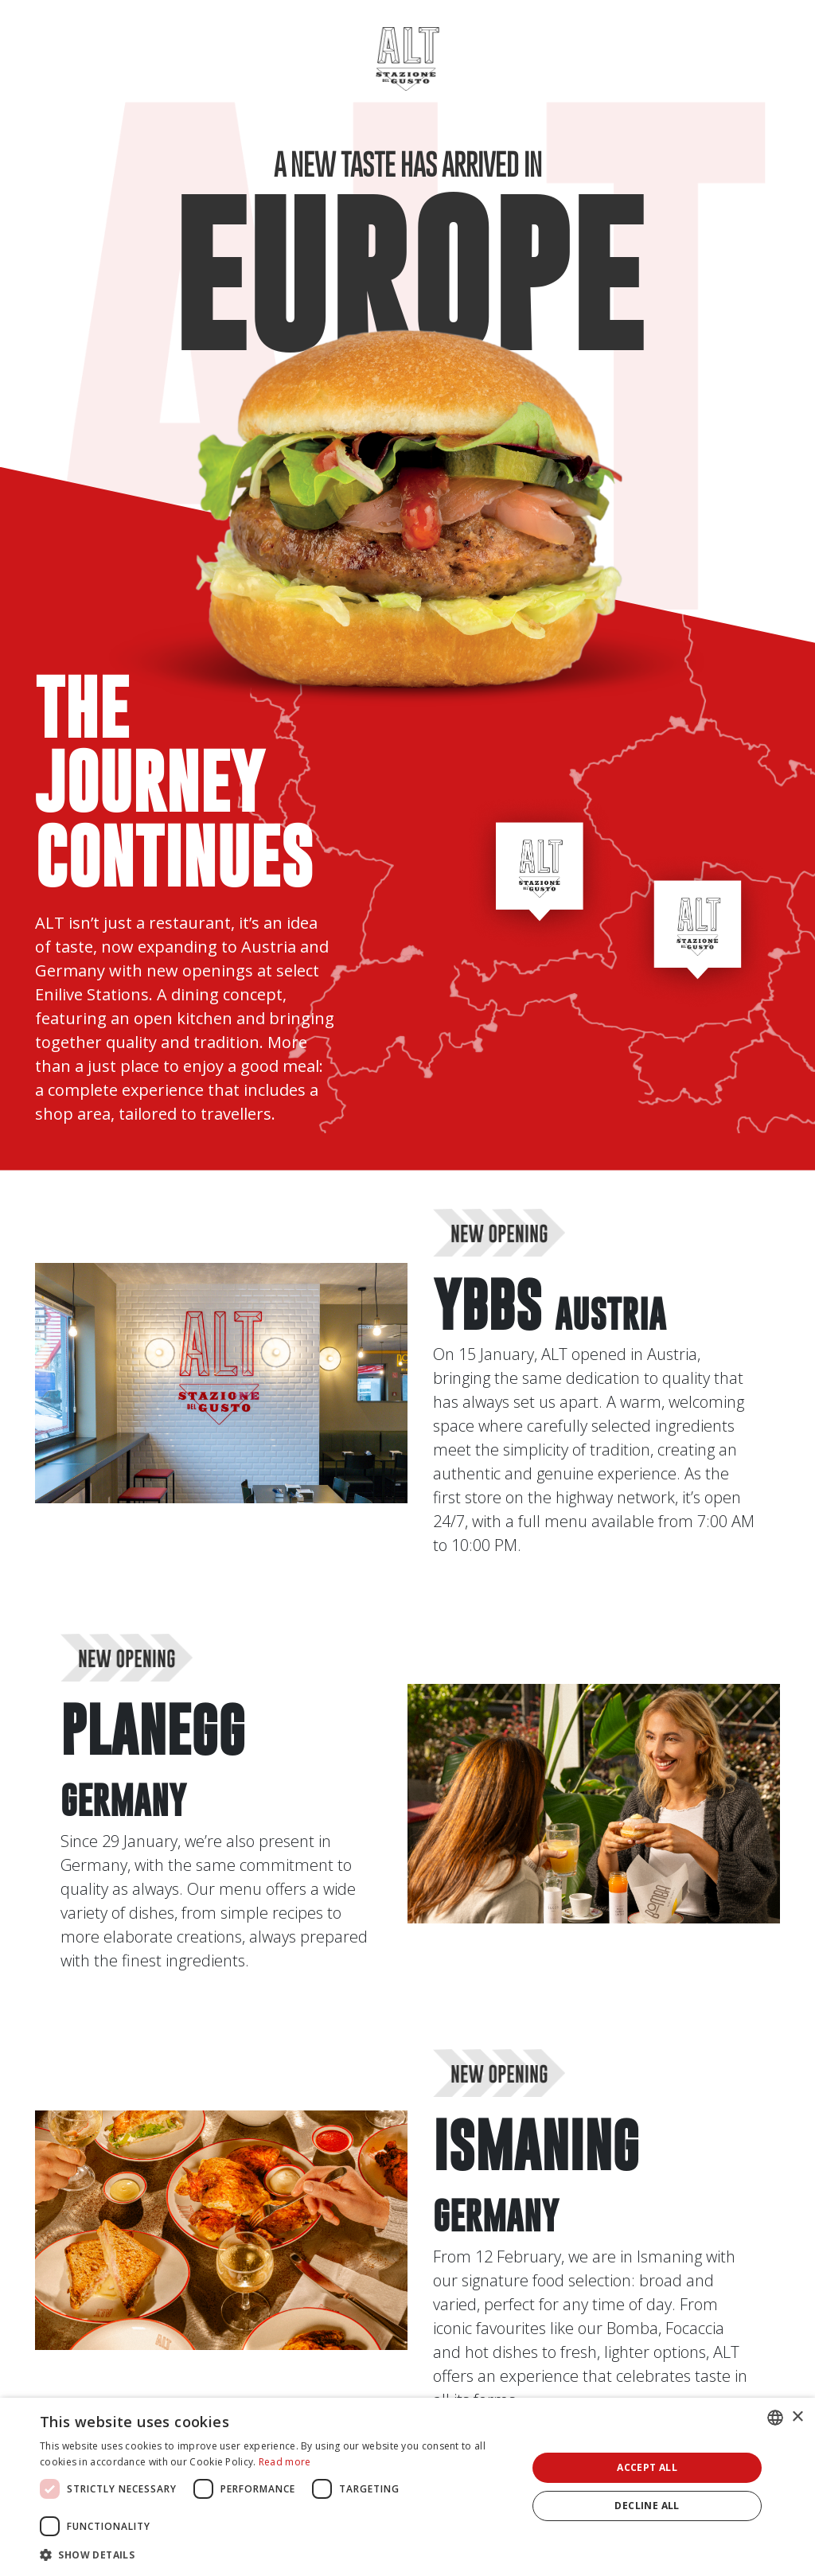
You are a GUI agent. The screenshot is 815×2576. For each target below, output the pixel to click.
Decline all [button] (646, 2505)
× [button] (797, 2417)
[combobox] (775, 2418)
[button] (276, 2554)
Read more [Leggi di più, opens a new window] (285, 2462)
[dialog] (407, 2487)
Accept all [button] (647, 2467)
